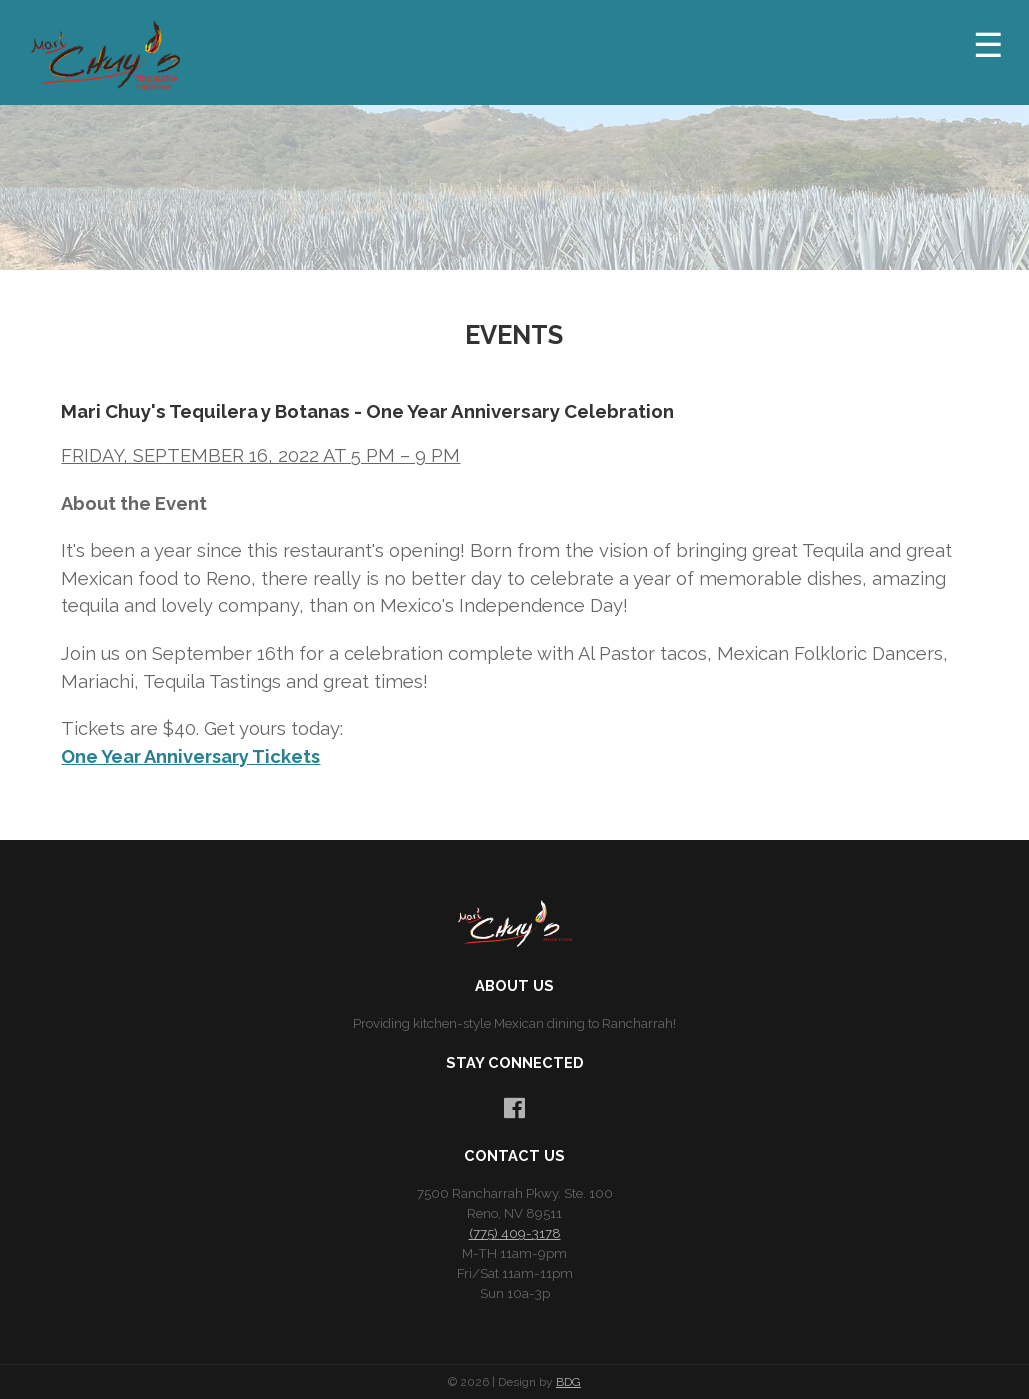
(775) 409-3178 (515, 1233)
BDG (568, 1382)
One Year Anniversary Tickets (190, 756)
